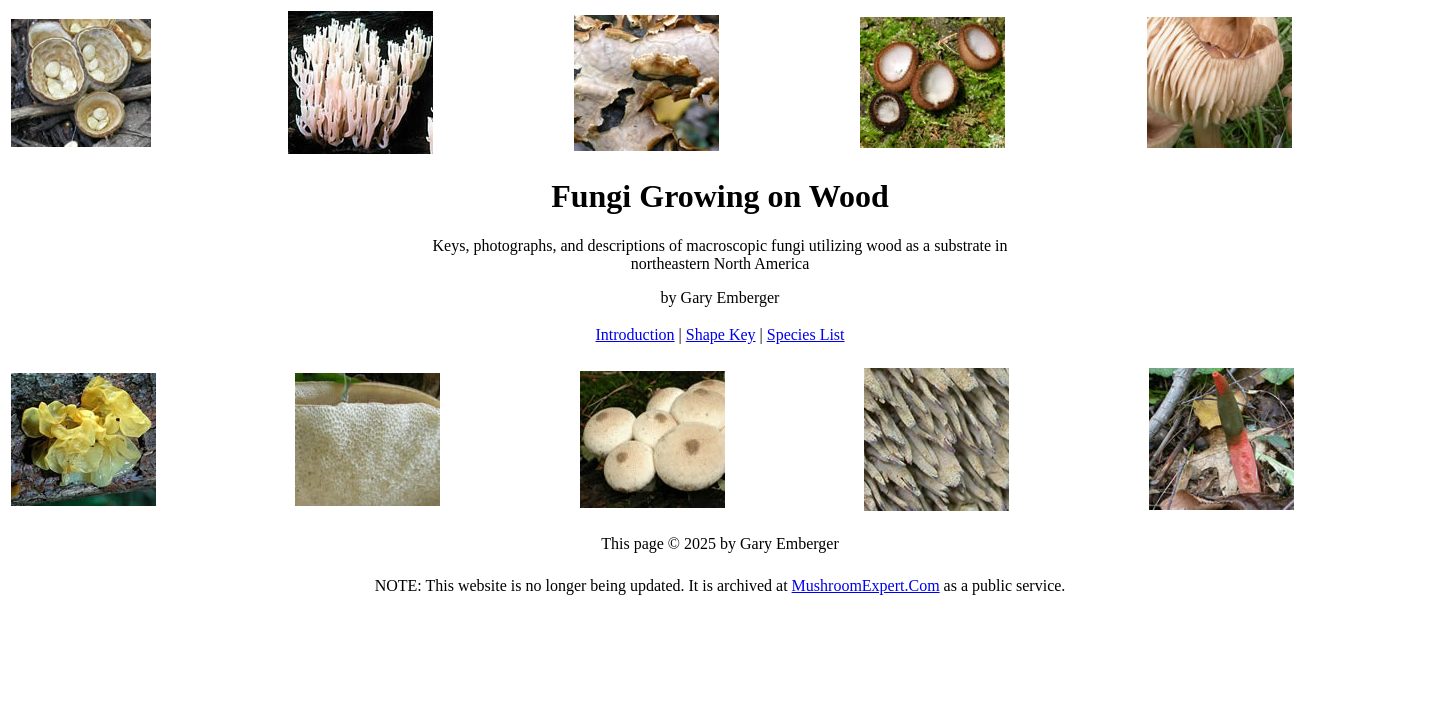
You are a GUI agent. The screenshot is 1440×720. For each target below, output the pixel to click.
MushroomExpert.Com (866, 585)
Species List (806, 334)
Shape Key (721, 334)
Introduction (634, 334)
